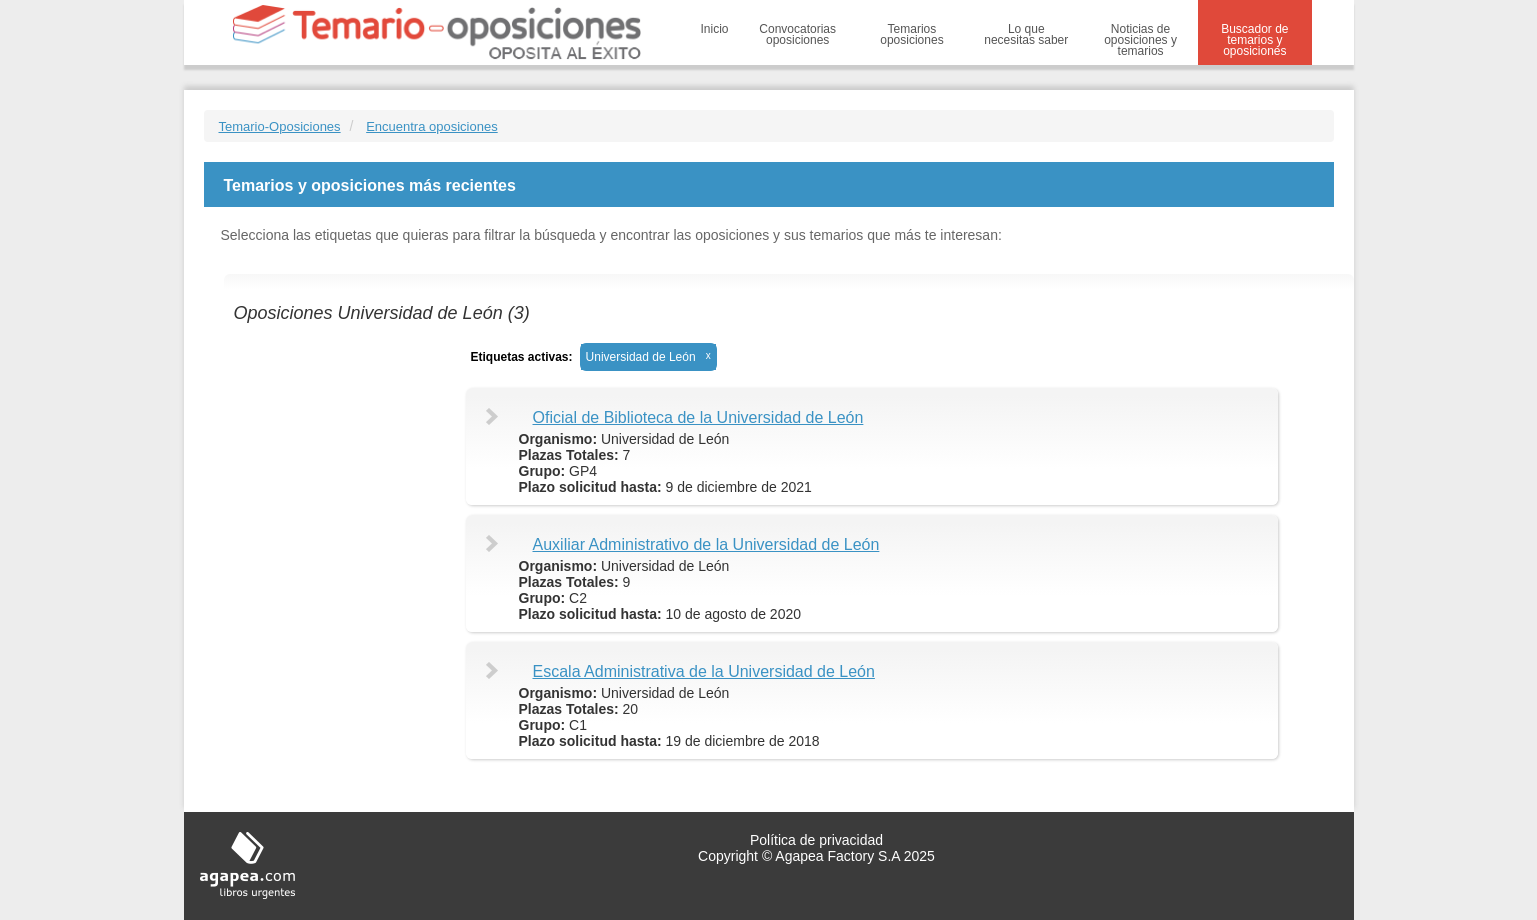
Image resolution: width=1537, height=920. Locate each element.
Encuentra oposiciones (432, 126)
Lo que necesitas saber (1026, 34)
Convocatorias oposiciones (797, 34)
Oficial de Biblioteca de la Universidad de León (698, 417)
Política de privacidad (816, 840)
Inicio (715, 29)
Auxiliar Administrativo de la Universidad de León (706, 544)
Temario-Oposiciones (280, 126)
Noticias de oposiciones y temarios (1140, 40)
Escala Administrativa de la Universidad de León (704, 671)
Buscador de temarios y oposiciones (1254, 40)
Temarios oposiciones (911, 34)
